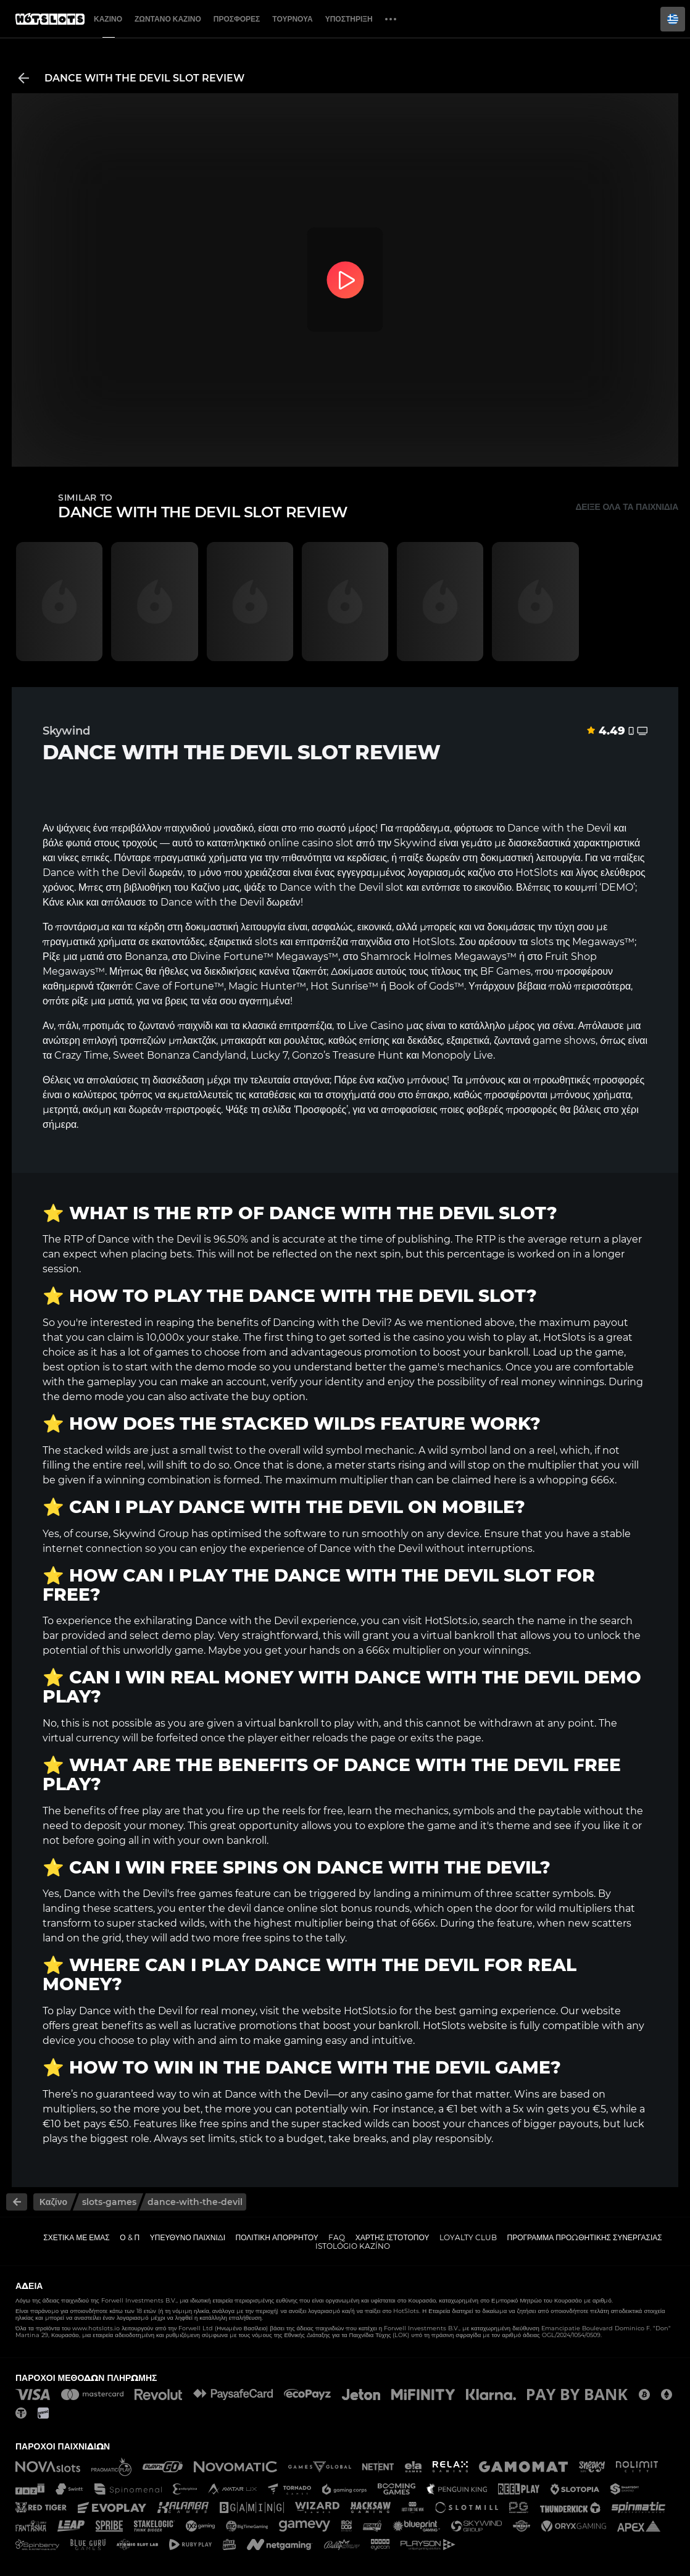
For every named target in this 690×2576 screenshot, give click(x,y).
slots (542, 942)
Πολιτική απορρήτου (277, 2237)
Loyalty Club (468, 2237)
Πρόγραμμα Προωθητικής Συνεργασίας (584, 2237)
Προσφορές (237, 18)
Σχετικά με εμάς (76, 2237)
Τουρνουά (292, 18)
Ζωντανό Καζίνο (168, 18)
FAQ (336, 2237)
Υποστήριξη (349, 18)
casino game (402, 2094)
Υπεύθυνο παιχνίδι (187, 2237)
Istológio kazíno (352, 2246)
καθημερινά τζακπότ (87, 986)
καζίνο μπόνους (412, 1080)
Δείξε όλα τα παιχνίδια (626, 506)
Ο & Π (129, 2237)
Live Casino (376, 1026)
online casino (300, 843)
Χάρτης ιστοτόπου (392, 2237)
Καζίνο (108, 18)
